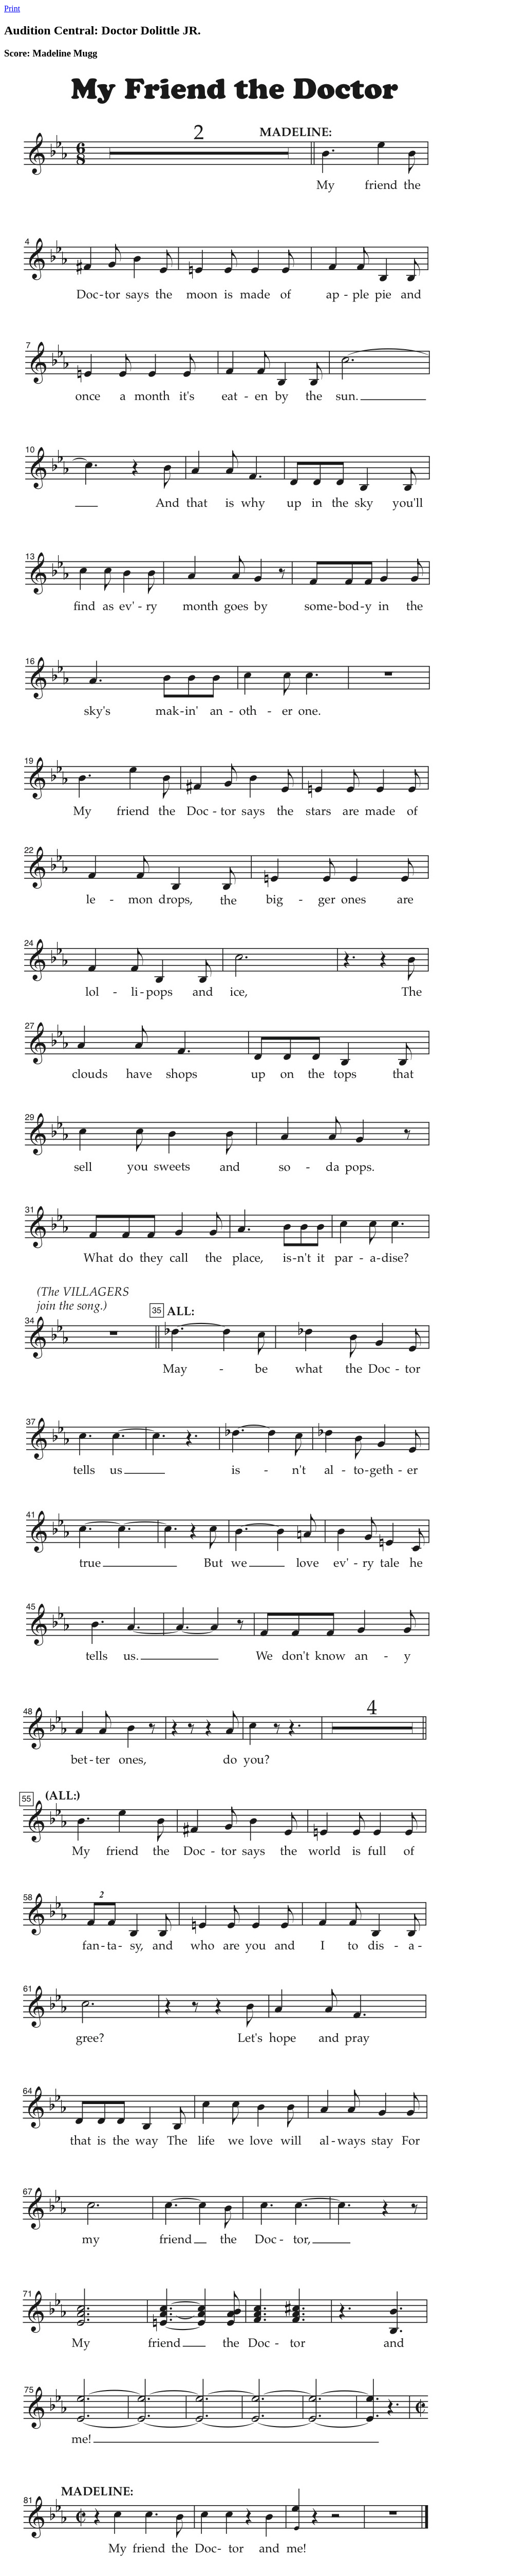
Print (12, 8)
